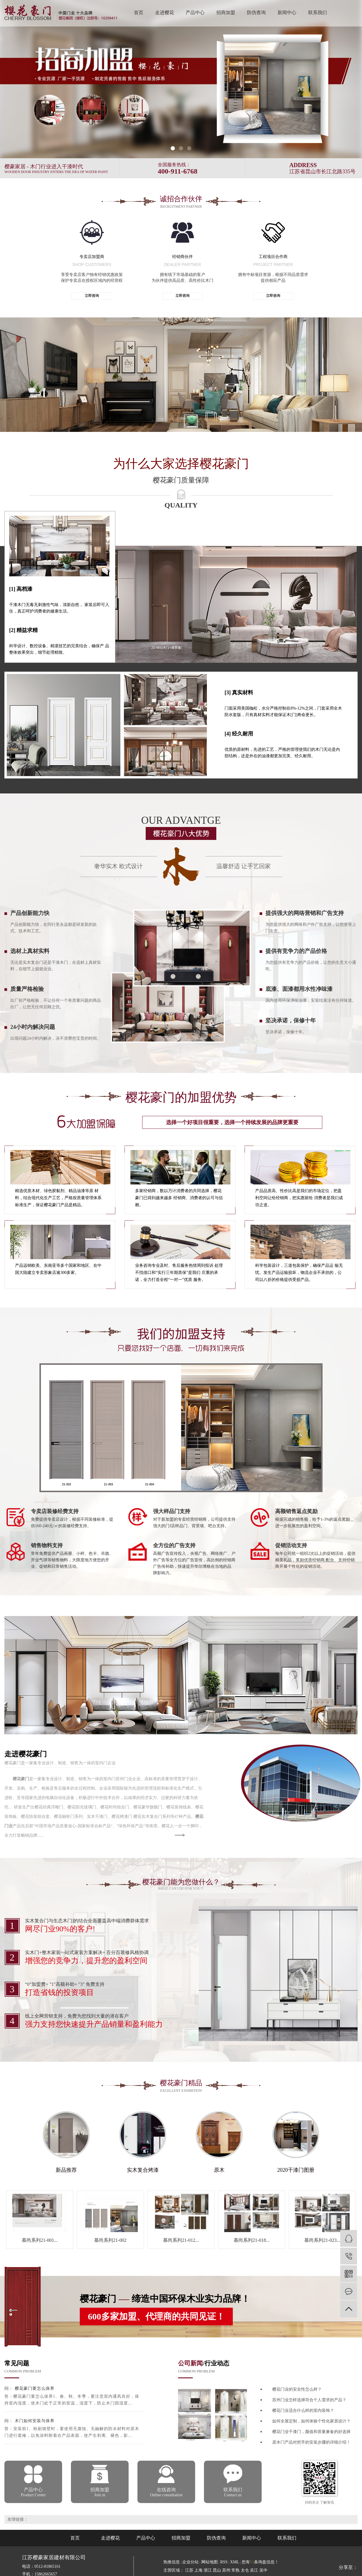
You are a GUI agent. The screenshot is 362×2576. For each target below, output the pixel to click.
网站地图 (209, 2562)
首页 (138, 12)
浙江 (208, 2570)
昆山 (217, 2570)
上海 (199, 2570)
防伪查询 (256, 12)
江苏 (190, 2570)
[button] (173, 148)
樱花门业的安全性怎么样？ (297, 2389)
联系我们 (317, 12)
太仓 (245, 2570)
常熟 (236, 2570)
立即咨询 (92, 296)
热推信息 (171, 2562)
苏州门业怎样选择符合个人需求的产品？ (309, 2400)
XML (234, 2562)
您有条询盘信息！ (260, 2562)
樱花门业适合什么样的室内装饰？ (303, 2410)
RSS (224, 2562)
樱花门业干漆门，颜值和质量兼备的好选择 (311, 2431)
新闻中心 (287, 12)
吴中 (263, 2570)
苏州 (227, 2570)
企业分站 (190, 2562)
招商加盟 (225, 12)
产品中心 (195, 12)
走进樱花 (164, 12)
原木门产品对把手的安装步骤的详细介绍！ (311, 2442)
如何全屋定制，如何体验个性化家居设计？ (311, 2421)
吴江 (254, 2570)
